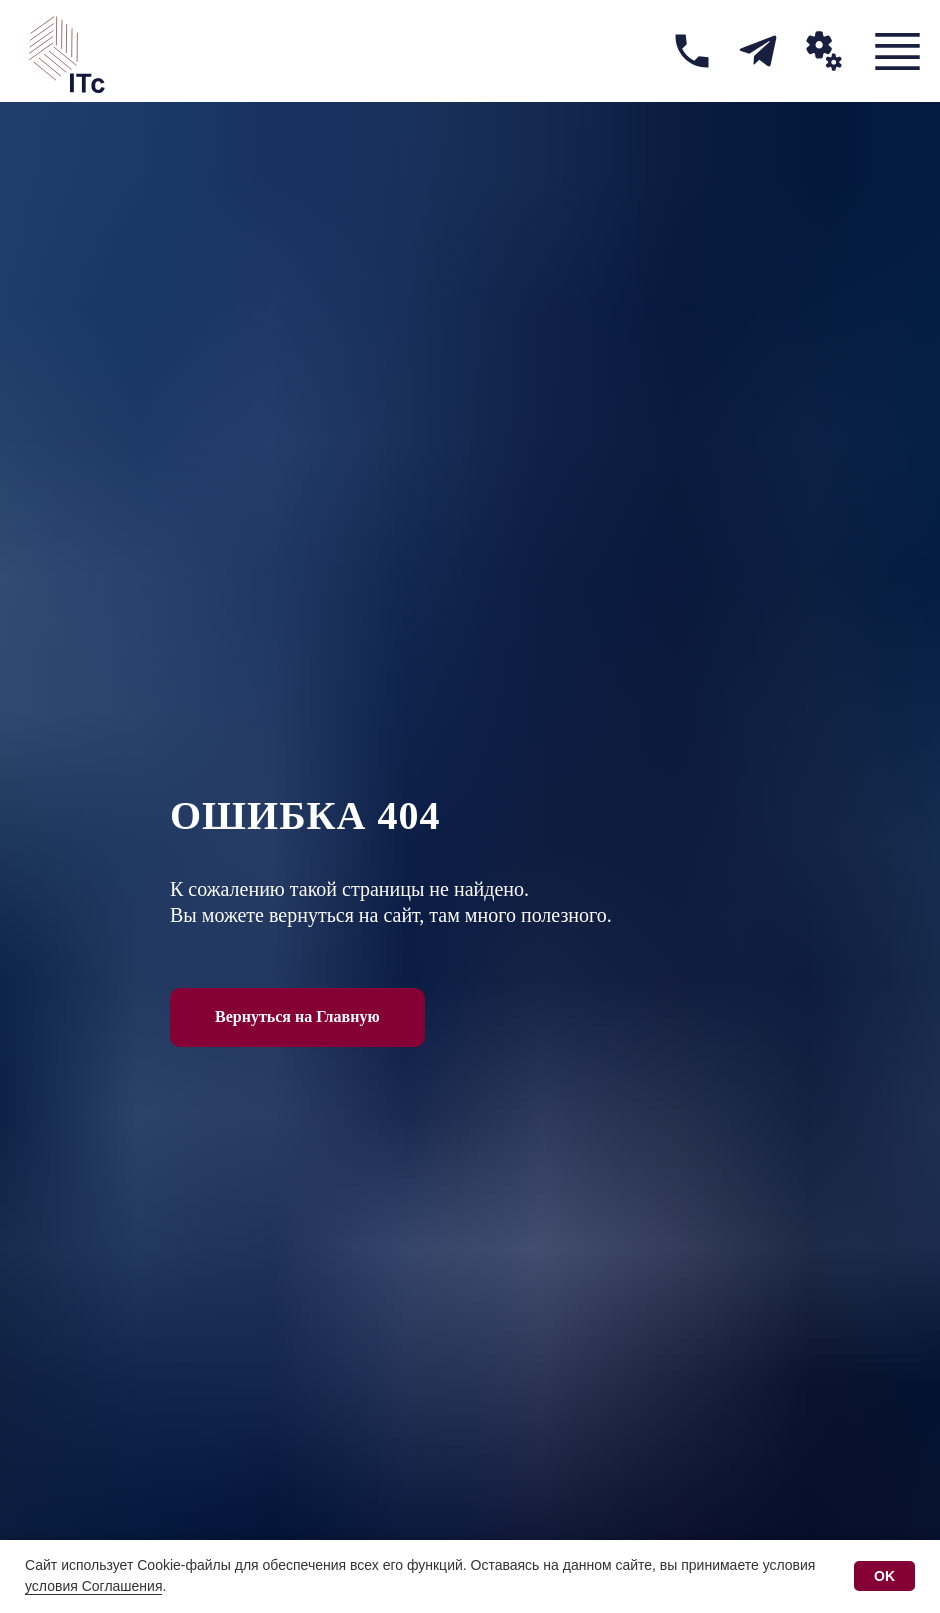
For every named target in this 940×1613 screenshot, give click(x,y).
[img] (692, 51)
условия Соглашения (93, 1586)
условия (789, 1565)
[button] (824, 51)
